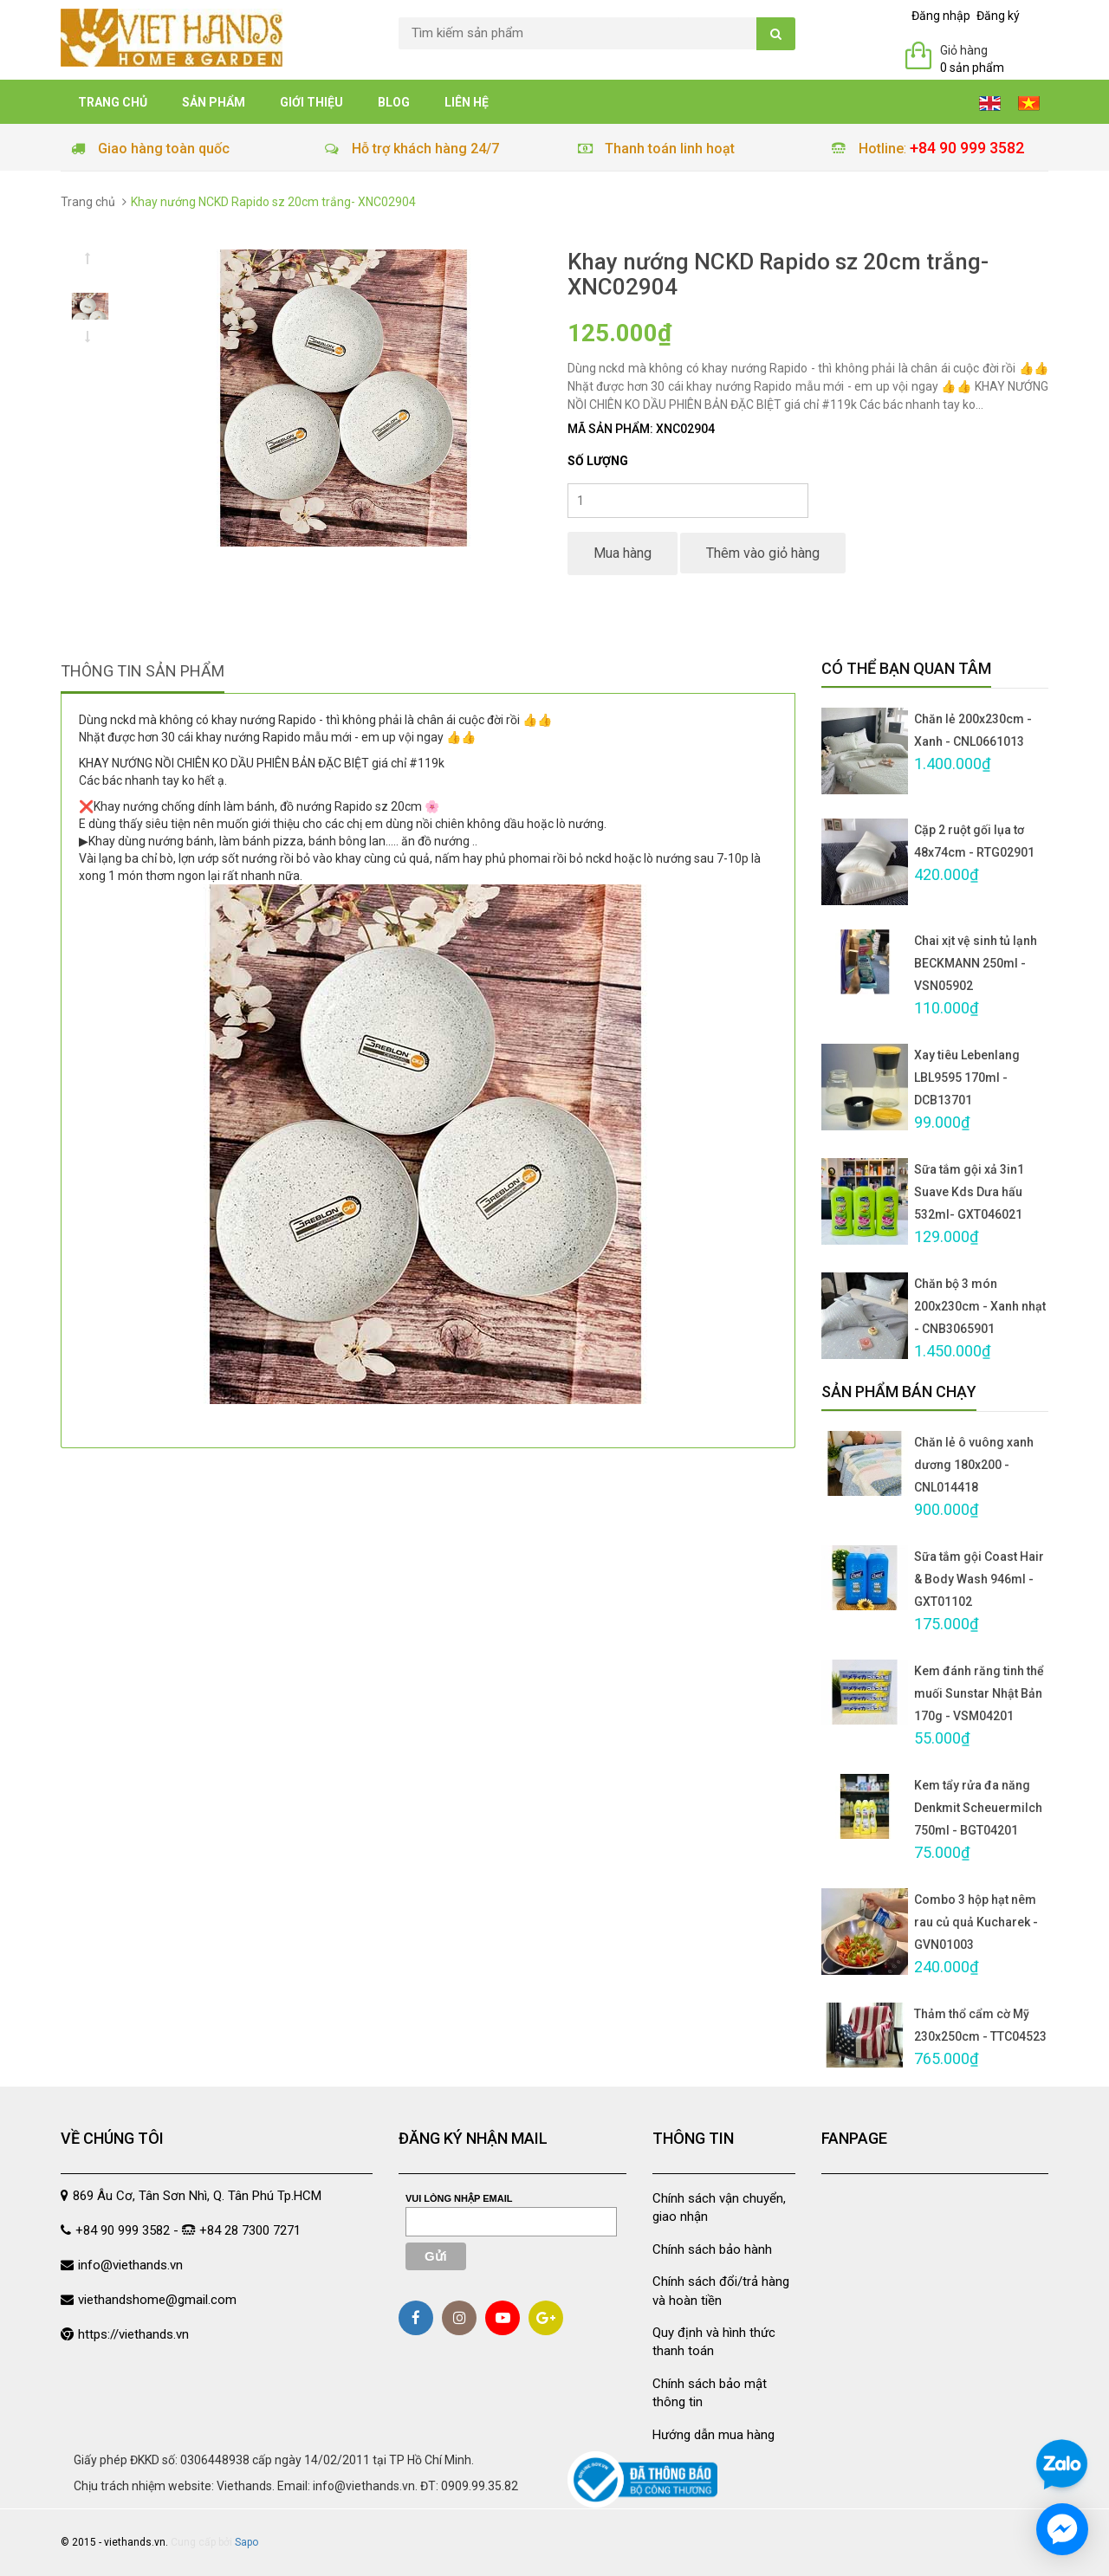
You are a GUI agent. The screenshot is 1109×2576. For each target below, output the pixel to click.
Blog (394, 102)
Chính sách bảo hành (712, 2249)
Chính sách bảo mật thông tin (709, 2393)
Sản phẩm (213, 102)
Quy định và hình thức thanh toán (713, 2342)
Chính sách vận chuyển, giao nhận (719, 2207)
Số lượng (597, 461)
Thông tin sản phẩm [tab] (142, 671)
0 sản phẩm (972, 67)
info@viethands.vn (130, 2265)
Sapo (246, 2542)
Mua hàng (622, 553)
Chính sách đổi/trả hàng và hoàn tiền (720, 2290)
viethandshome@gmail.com (157, 2299)
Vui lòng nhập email (459, 2198)
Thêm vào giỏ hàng (763, 553)
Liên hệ (466, 102)
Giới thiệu (311, 102)
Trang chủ (112, 102)
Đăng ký (998, 16)
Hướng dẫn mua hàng (713, 2435)
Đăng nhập (940, 16)
